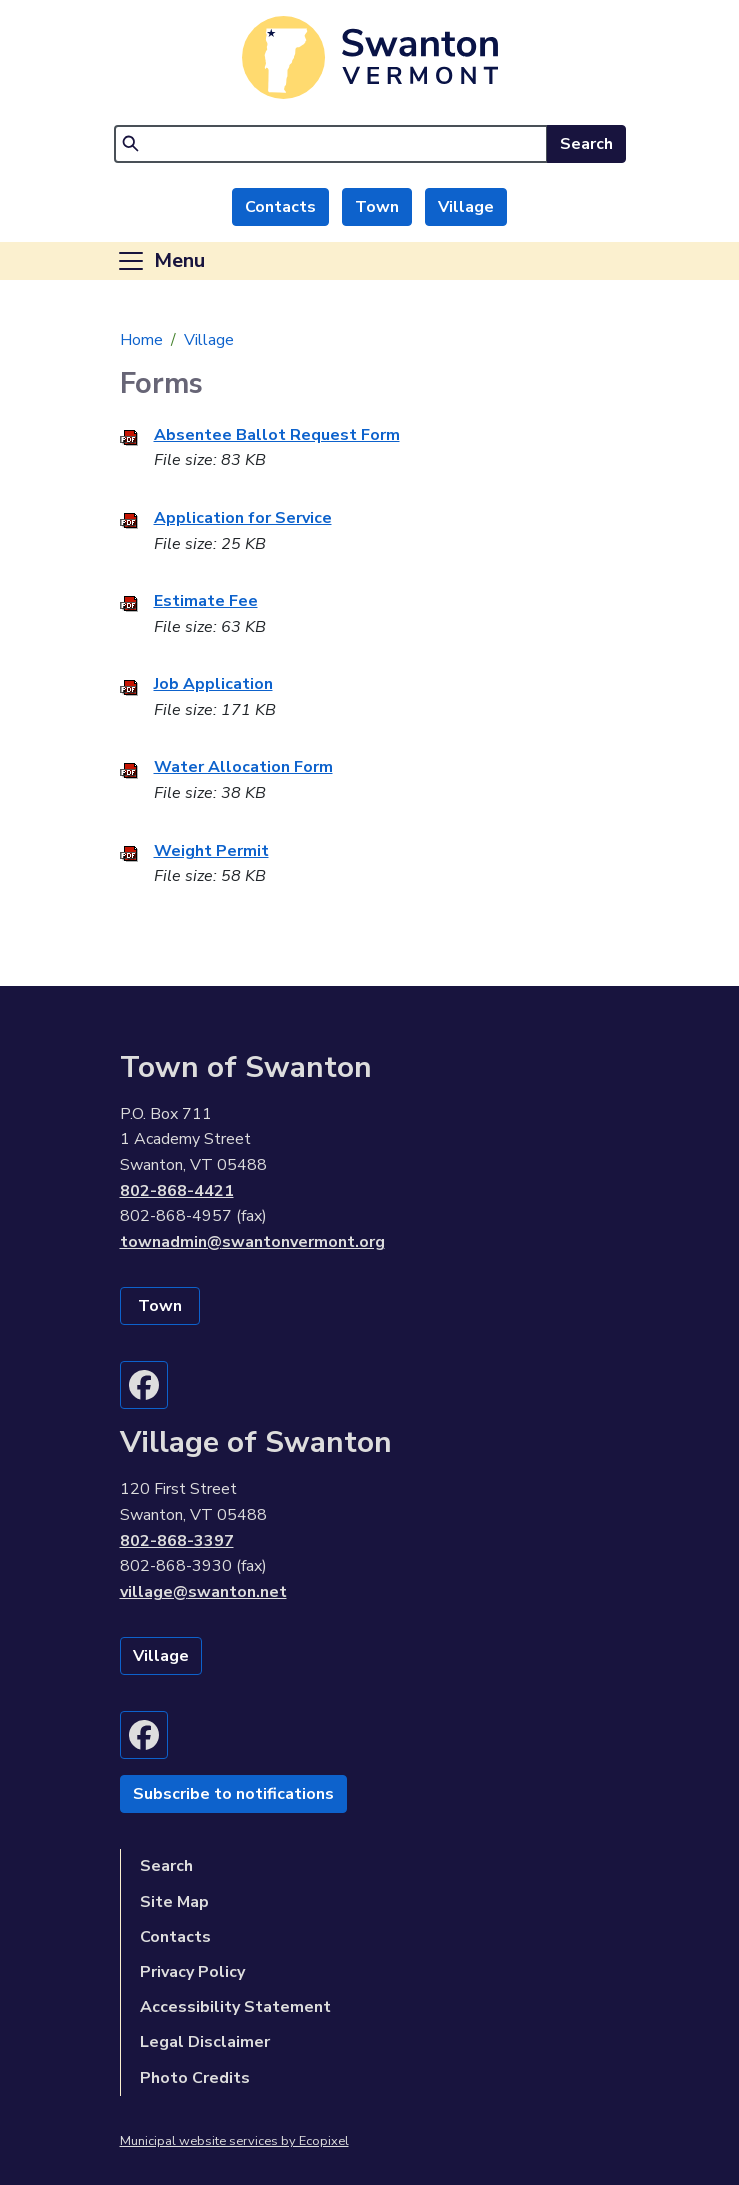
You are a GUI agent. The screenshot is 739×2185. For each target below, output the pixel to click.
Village (466, 207)
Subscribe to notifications (233, 1794)
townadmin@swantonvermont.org (252, 1242)
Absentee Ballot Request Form (277, 435)
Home (141, 340)
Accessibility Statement (235, 2007)
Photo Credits (195, 2078)
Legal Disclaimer (205, 2042)
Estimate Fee (206, 601)
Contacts (280, 207)
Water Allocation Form (243, 767)
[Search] (331, 144)
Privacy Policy (192, 1972)
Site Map (174, 1902)
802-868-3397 (177, 1541)
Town (377, 207)
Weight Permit (211, 851)
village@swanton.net (203, 1592)
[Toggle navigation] (160, 261)
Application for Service (243, 518)
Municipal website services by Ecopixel (234, 2141)
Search (586, 144)
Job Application (213, 684)
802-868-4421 (177, 1191)
